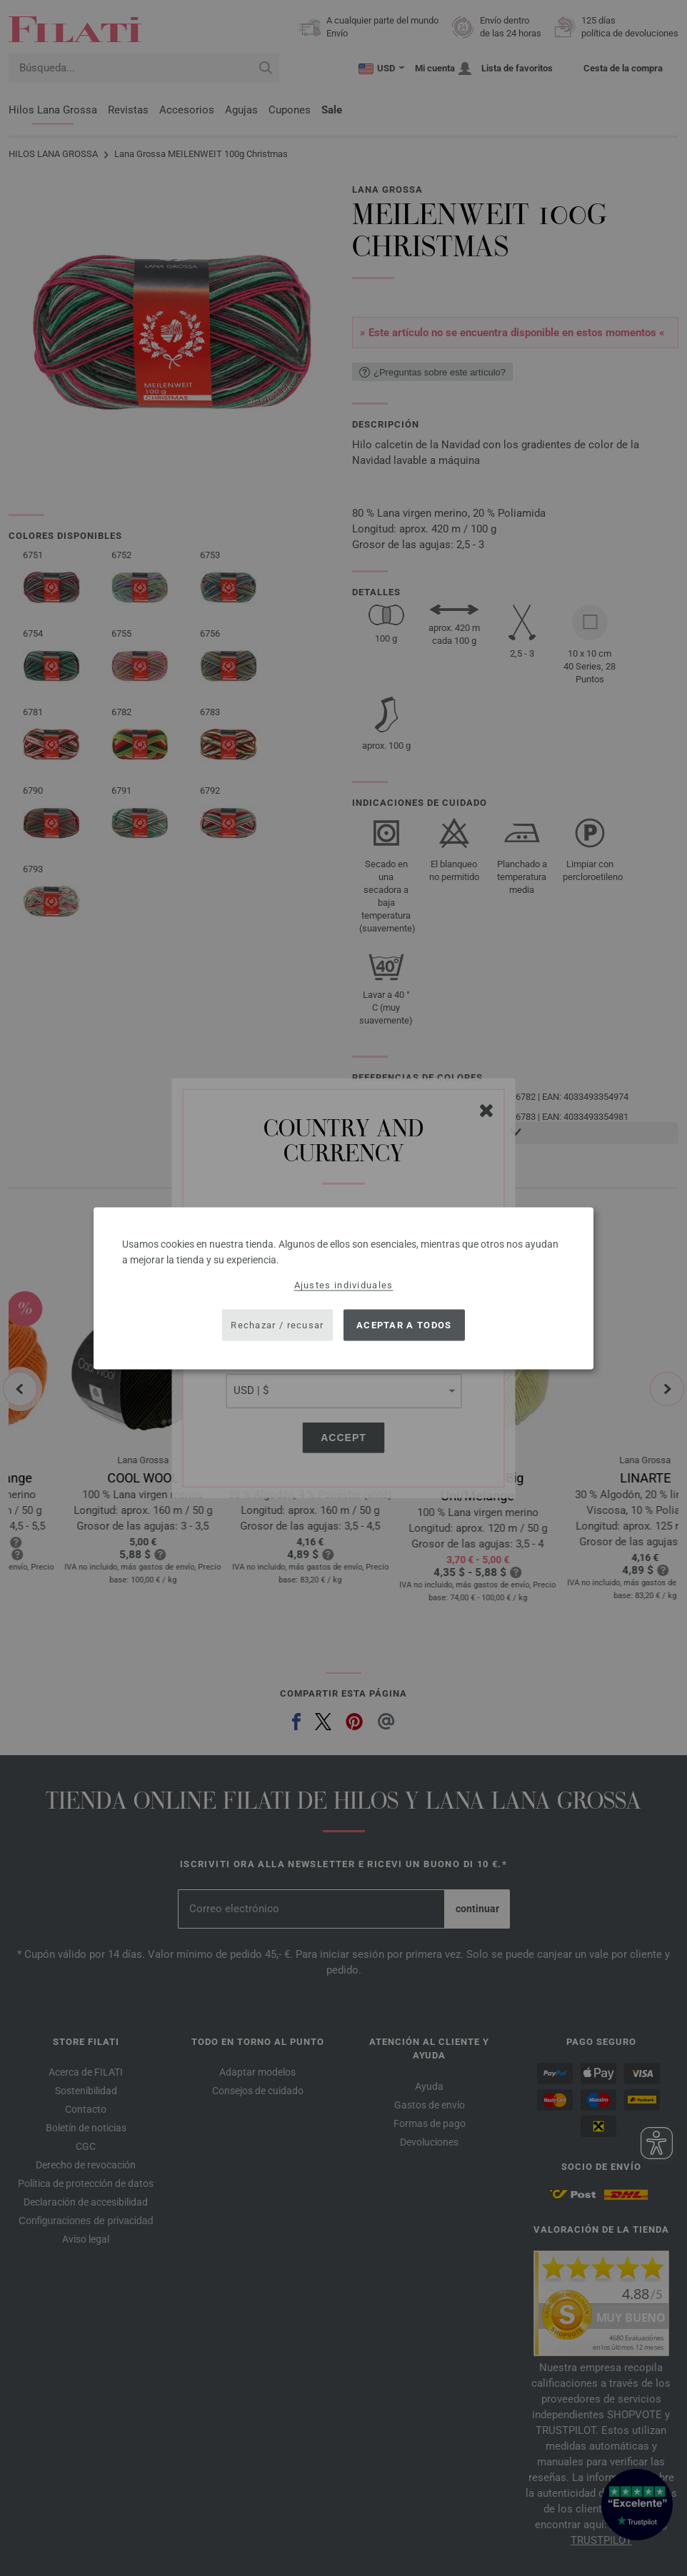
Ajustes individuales (343, 1284)
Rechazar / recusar (277, 1325)
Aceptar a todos (404, 1325)
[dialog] (343, 1288)
